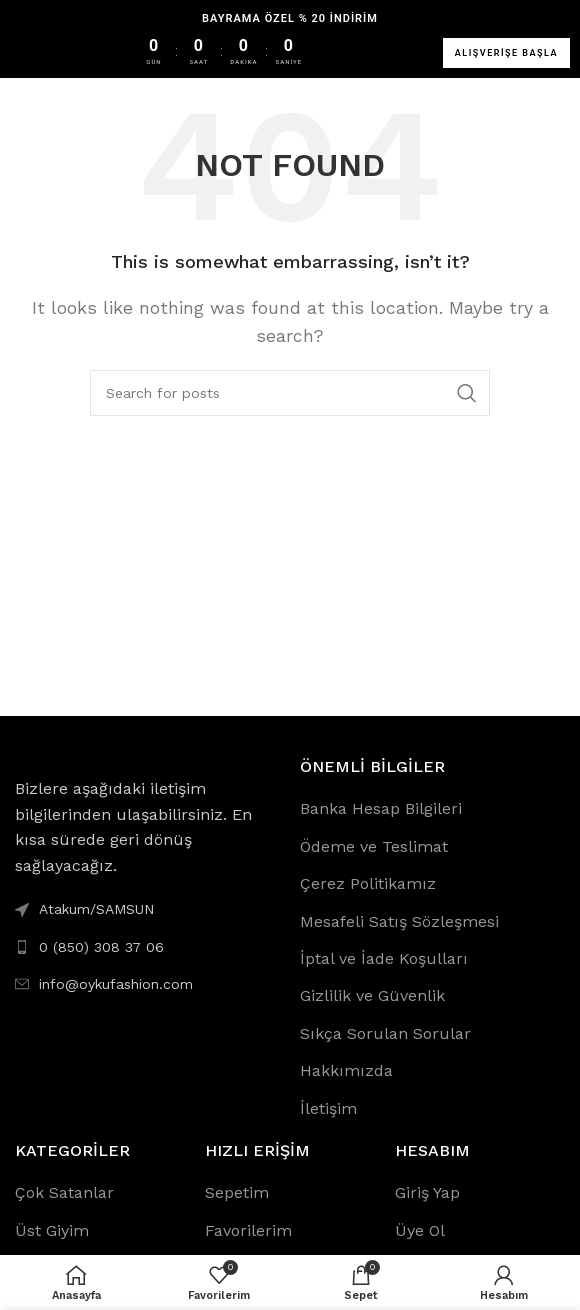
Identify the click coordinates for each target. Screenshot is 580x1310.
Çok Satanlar (64, 1192)
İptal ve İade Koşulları (384, 958)
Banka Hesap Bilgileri (381, 808)
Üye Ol (420, 1230)
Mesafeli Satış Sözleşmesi (399, 921)
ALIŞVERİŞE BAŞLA (506, 53)
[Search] (290, 393)
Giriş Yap (427, 1192)
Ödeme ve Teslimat (374, 846)
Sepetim (237, 1192)
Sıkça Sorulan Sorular (385, 1033)
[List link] (147, 947)
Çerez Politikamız (368, 883)
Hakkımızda (346, 1070)
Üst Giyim (52, 1230)
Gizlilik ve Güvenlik (372, 995)
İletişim (328, 1108)
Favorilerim (248, 1230)
